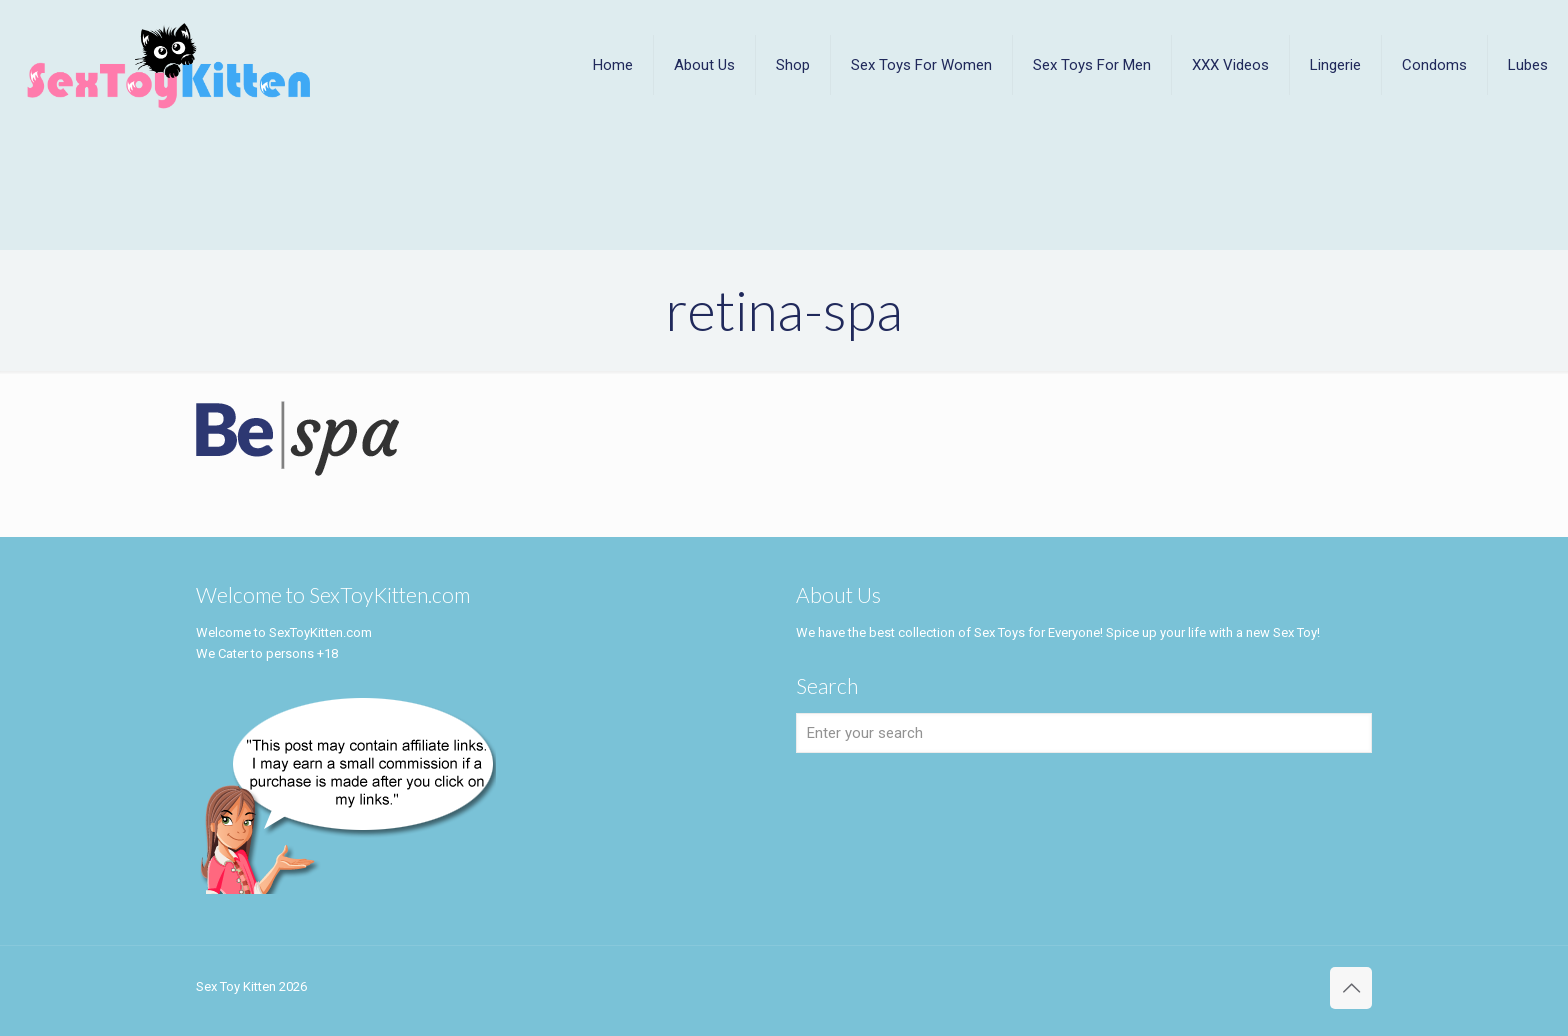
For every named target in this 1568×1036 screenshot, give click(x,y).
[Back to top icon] (1351, 988)
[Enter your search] (1084, 733)
